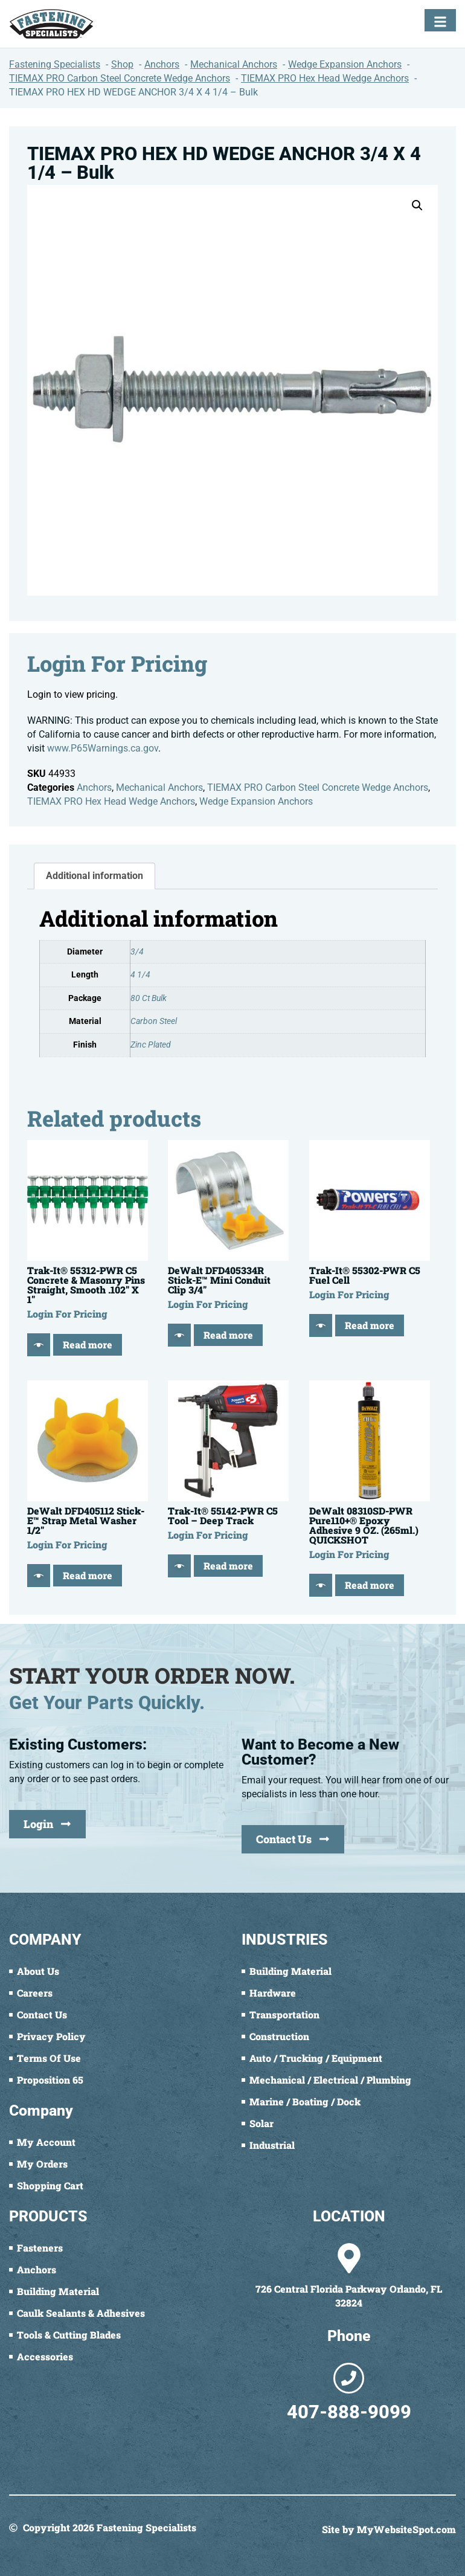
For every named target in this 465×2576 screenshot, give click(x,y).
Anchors (94, 787)
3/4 (137, 952)
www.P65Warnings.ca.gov (102, 748)
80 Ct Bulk (148, 998)
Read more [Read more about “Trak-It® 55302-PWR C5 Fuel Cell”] (369, 1325)
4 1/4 (140, 975)
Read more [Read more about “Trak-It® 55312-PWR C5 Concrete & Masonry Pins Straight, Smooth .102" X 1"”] (87, 1344)
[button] (417, 205)
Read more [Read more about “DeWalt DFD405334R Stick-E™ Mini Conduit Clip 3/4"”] (228, 1334)
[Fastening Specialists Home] (51, 24)
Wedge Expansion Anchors (256, 801)
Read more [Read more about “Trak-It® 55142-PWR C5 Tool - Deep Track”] (228, 1565)
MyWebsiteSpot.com (406, 2529)
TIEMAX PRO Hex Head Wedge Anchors (111, 801)
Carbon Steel (153, 1021)
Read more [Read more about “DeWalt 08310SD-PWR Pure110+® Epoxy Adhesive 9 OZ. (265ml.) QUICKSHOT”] (369, 1585)
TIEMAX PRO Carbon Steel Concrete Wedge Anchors (317, 787)
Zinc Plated (150, 1045)
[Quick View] (38, 1344)
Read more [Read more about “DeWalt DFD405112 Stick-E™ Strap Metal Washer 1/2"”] (87, 1575)
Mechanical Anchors (159, 787)
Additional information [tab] (94, 875)
